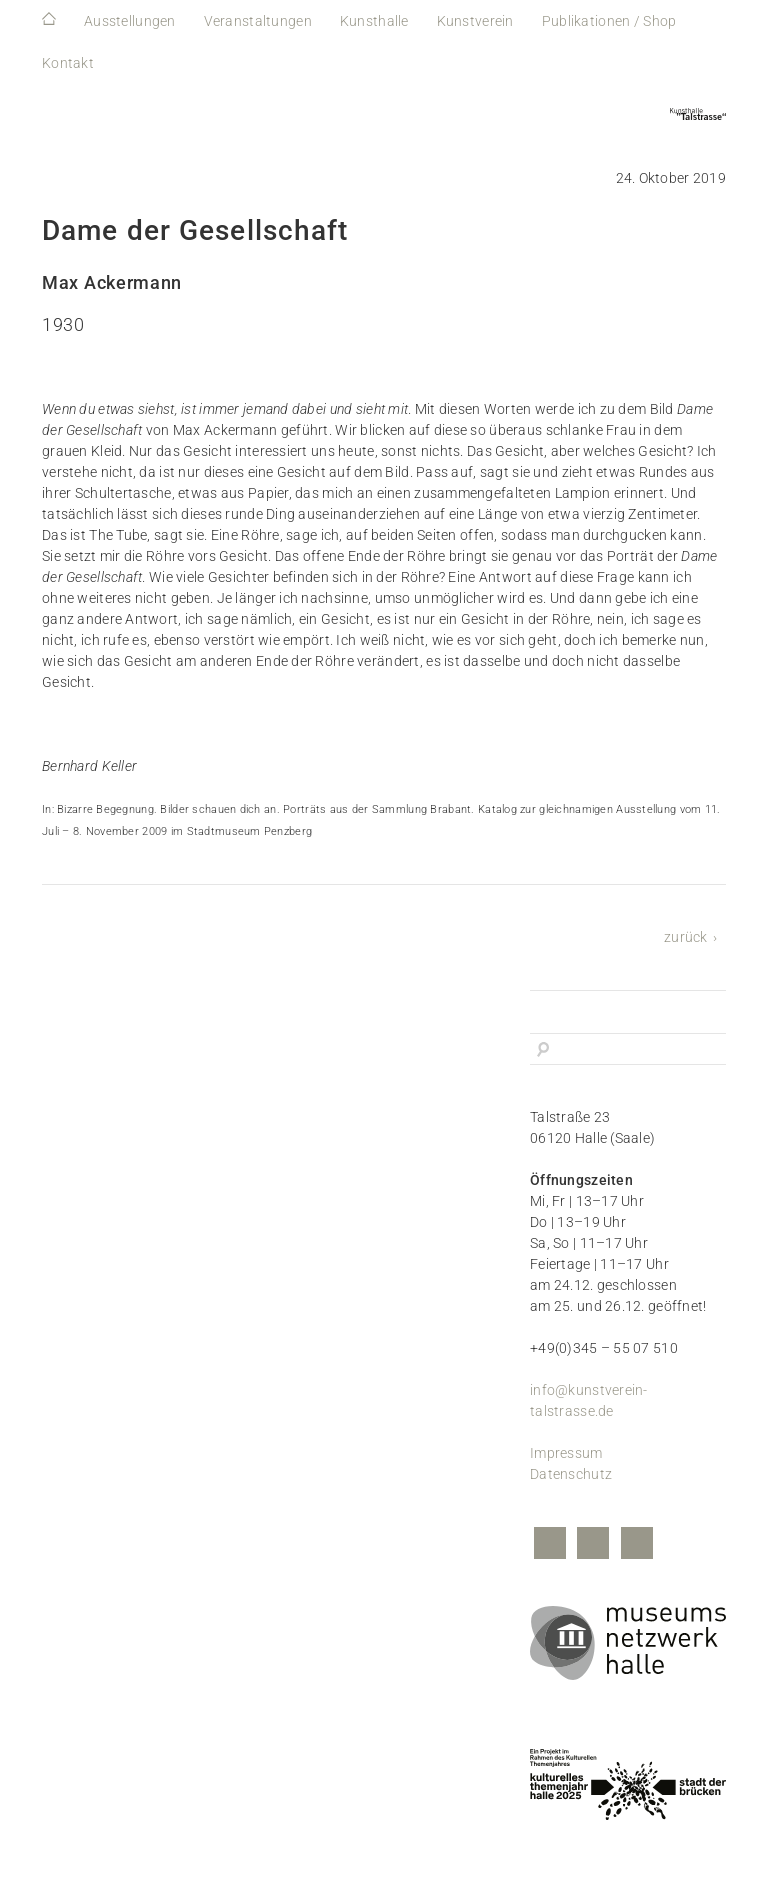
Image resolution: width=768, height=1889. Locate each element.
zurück (686, 937)
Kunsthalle (374, 21)
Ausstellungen (130, 21)
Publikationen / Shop (609, 21)
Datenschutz (571, 1474)
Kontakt (68, 63)
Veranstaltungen (258, 21)
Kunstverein (475, 21)
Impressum (566, 1453)
